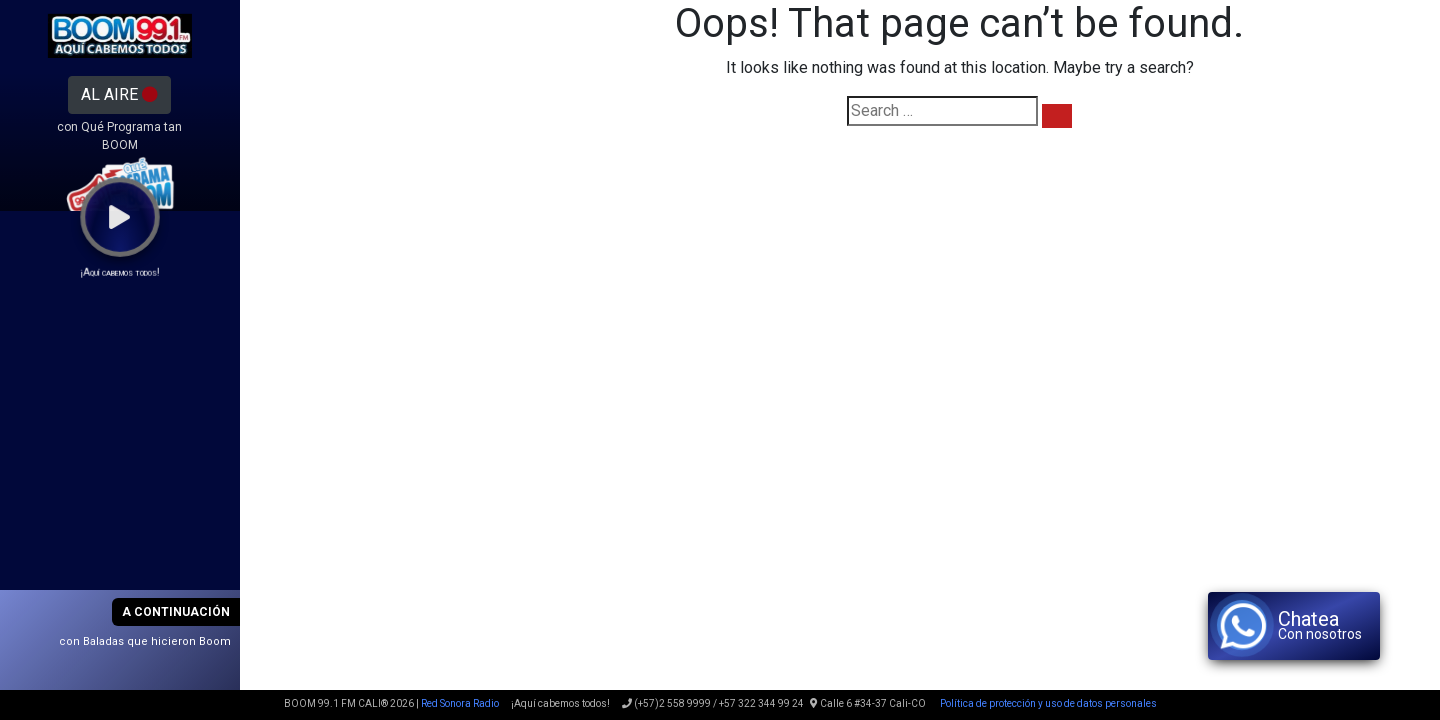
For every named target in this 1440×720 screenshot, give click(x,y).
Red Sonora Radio (460, 703)
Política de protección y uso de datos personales (1047, 703)
